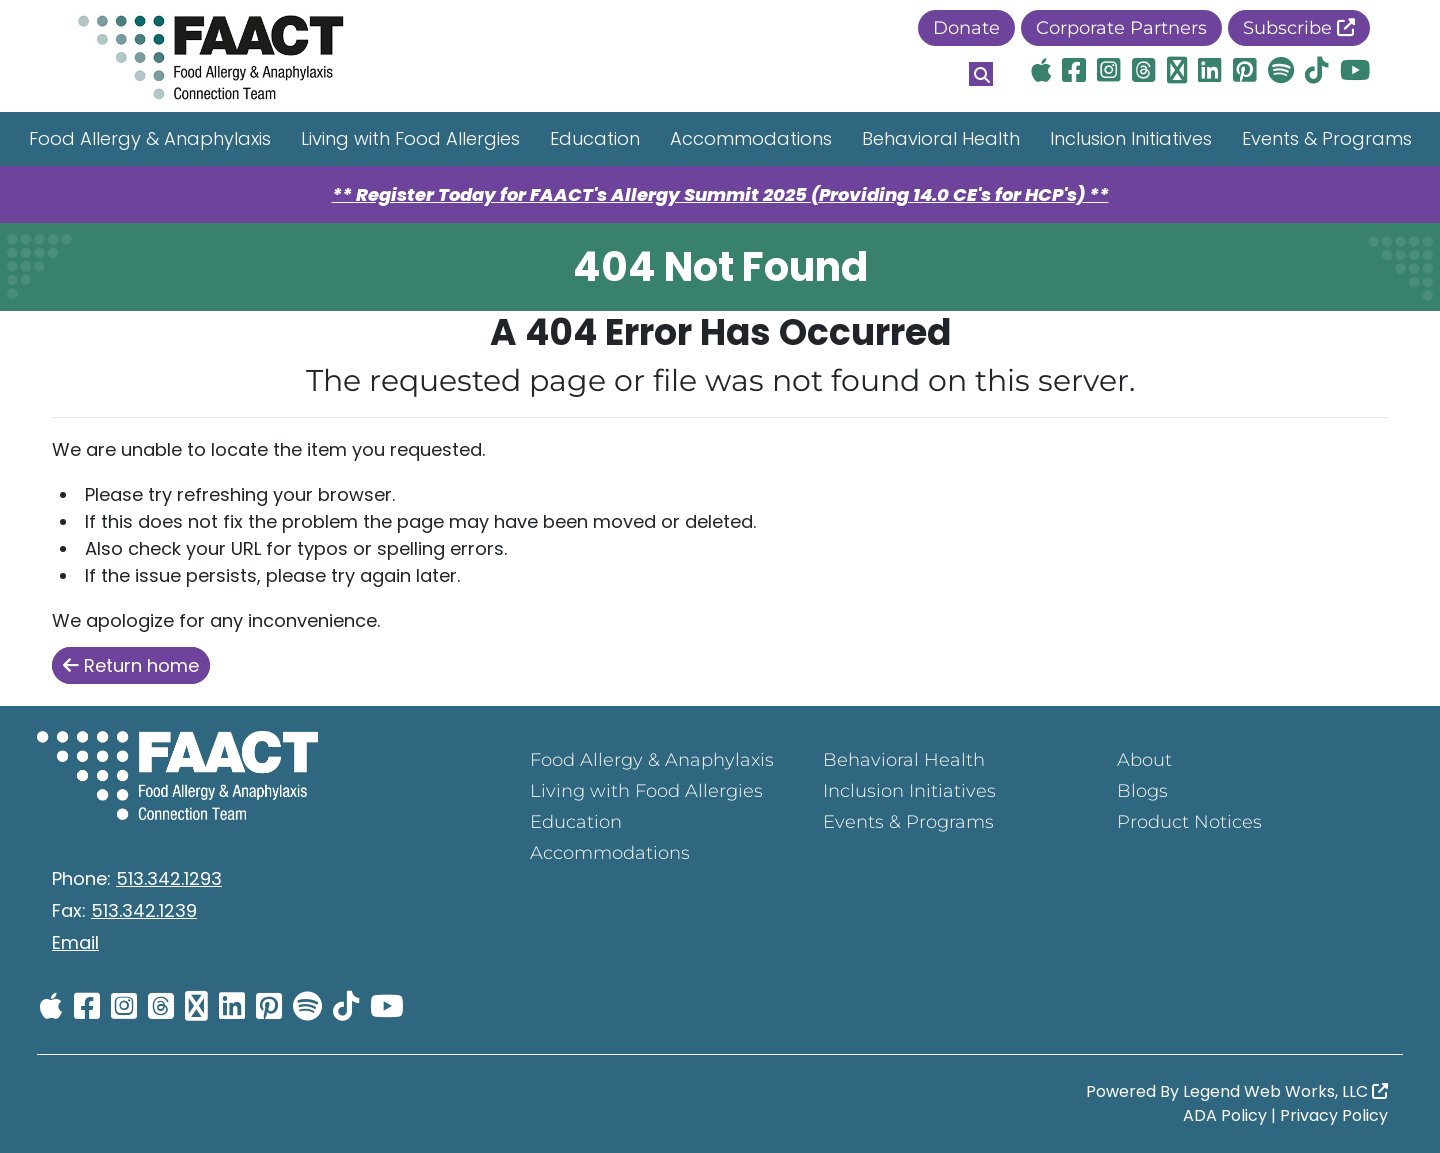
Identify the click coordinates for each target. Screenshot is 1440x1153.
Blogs (1142, 791)
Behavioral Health (941, 138)
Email (75, 942)
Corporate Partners (1121, 28)
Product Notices (1189, 822)
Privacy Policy (1334, 1115)
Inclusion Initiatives (1131, 138)
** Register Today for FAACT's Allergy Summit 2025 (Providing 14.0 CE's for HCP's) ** (720, 194)
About (1144, 760)
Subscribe (1299, 28)
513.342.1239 (144, 910)
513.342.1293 (169, 878)
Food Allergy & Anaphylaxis (150, 138)
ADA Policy (1225, 1115)
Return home (131, 665)
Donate (966, 28)
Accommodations (751, 138)
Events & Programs (1327, 138)
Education (595, 138)
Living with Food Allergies (410, 138)
